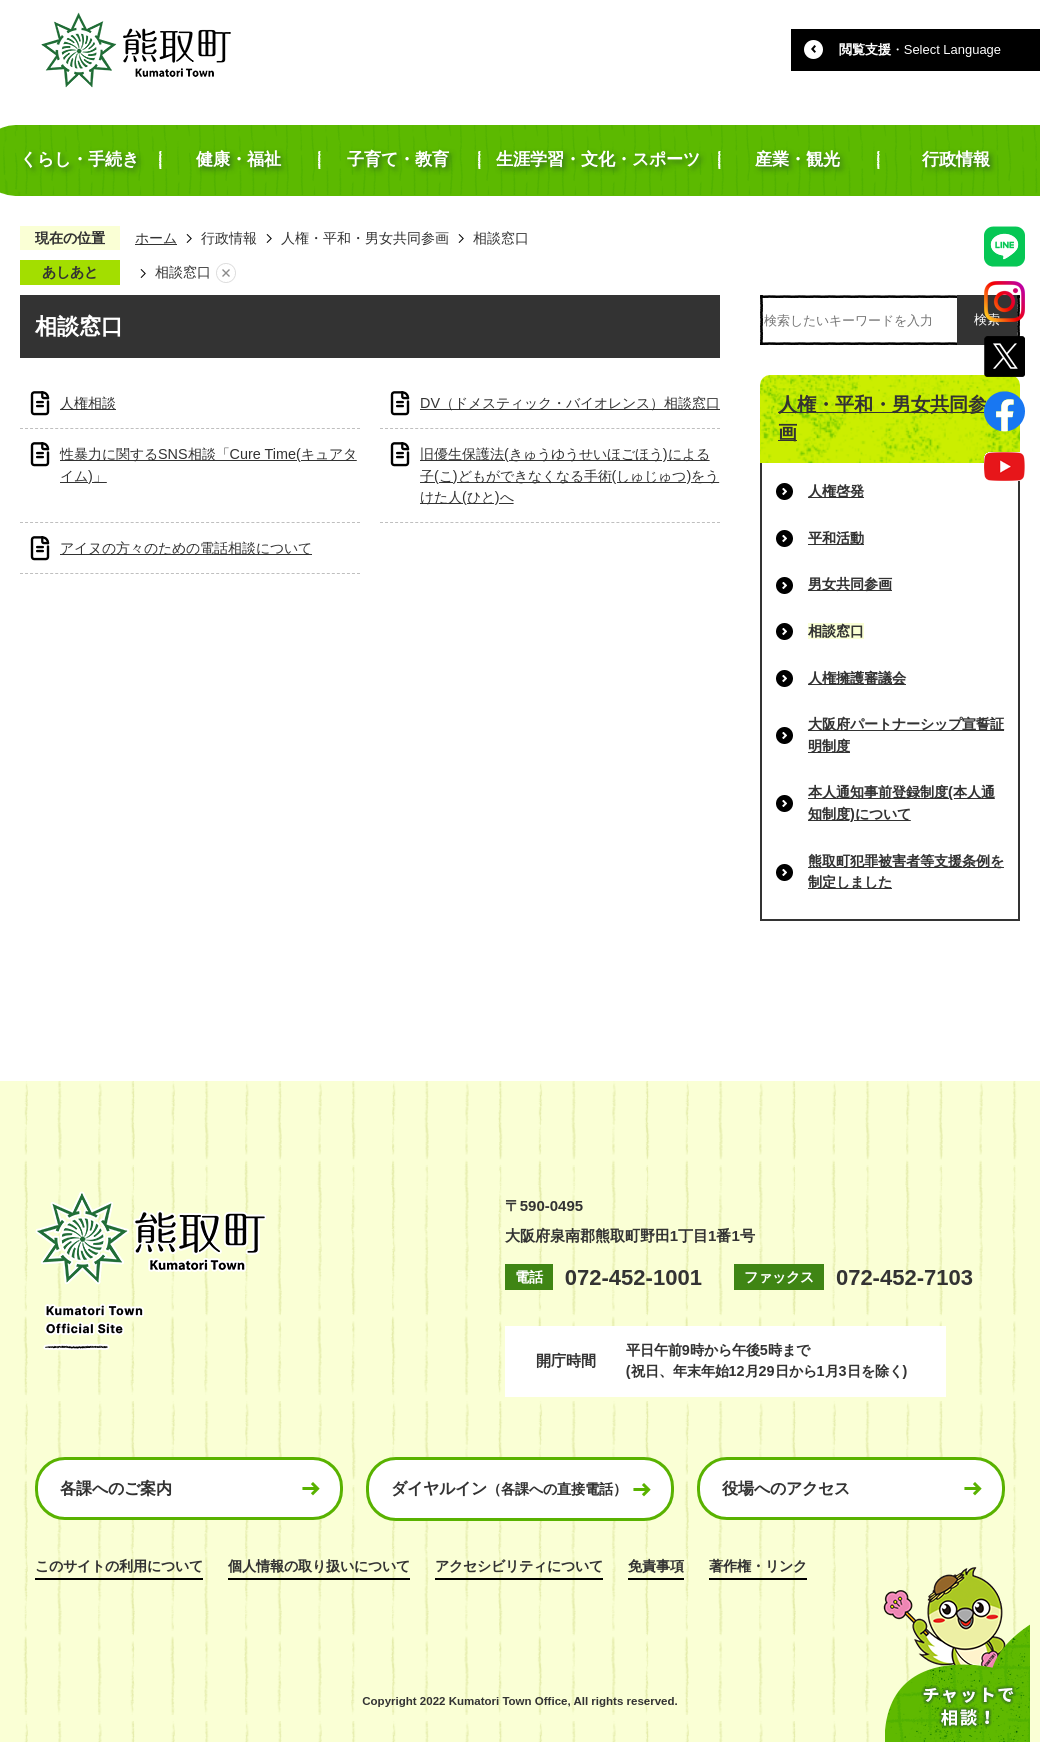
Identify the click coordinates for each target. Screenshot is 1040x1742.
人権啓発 (836, 491)
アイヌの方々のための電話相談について (186, 548)
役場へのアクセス (786, 1488)
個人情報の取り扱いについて (319, 1566)
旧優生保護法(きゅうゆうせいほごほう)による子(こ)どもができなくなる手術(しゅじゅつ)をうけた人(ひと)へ (569, 475)
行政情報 (229, 238)
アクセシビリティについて (519, 1566)
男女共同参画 (850, 584)
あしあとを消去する (226, 273)
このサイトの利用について (119, 1566)
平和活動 (836, 538)
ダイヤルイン (509, 1488)
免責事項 (656, 1566)
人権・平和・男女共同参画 (365, 238)
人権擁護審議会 (857, 678)
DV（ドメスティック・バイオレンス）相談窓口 (570, 403)
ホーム (156, 238)
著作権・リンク (758, 1566)
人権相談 (88, 403)
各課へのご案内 (116, 1488)
